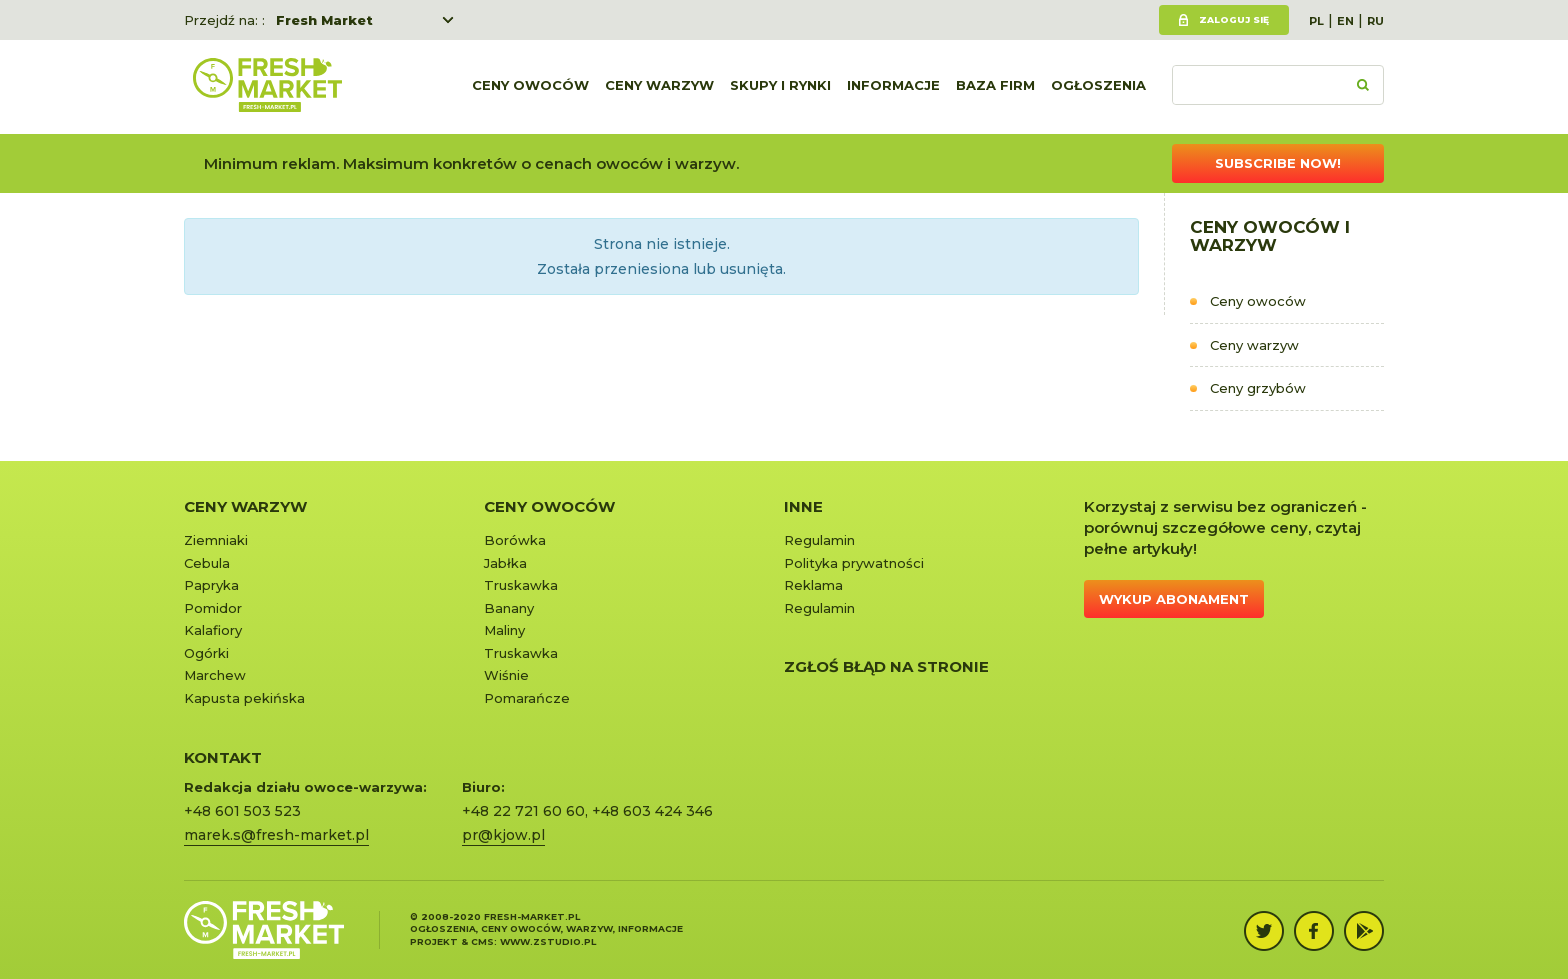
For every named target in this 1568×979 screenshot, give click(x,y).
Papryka (211, 585)
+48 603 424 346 (652, 811)
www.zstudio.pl (548, 941)
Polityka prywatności (854, 563)
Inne (803, 506)
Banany (509, 608)
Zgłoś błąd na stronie (886, 666)
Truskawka (521, 585)
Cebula (207, 563)
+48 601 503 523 (242, 811)
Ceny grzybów (1258, 388)
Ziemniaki (216, 540)
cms (482, 941)
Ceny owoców (530, 87)
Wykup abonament (1174, 599)
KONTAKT (223, 757)
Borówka (515, 540)
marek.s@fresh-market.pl (276, 835)
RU (1375, 21)
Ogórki (206, 653)
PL (1316, 21)
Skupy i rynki (780, 87)
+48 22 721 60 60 (523, 811)
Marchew (215, 675)
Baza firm (995, 87)
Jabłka (505, 563)
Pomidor (213, 608)
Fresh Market (324, 20)
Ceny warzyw (659, 87)
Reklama (813, 585)
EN (1345, 21)
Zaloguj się (1234, 19)
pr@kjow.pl (503, 835)
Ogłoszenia (1098, 87)
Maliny (504, 630)
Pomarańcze (527, 698)
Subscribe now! (1278, 163)
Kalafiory (213, 630)
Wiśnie (506, 675)
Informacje (893, 87)
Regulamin (819, 540)
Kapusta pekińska (244, 698)
